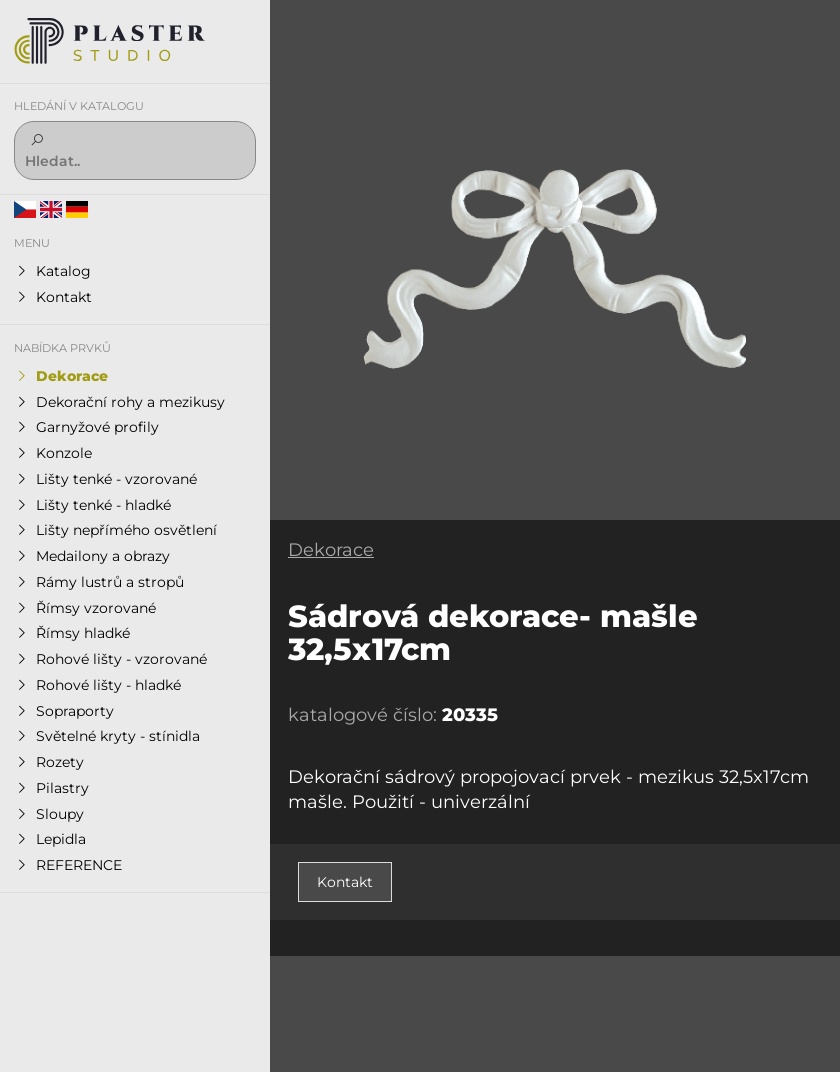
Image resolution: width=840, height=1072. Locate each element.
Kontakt (345, 882)
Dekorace (331, 550)
